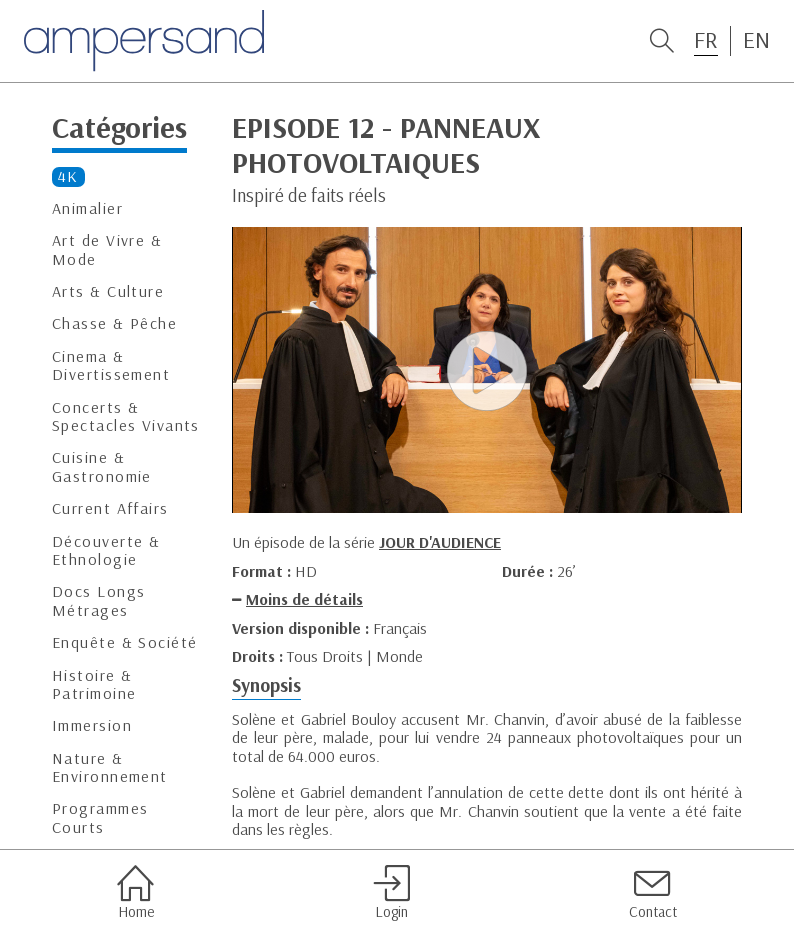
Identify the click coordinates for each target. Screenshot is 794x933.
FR (706, 40)
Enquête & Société (124, 642)
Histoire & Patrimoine (94, 684)
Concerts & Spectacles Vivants (126, 416)
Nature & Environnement (110, 767)
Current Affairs (110, 508)
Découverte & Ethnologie (106, 550)
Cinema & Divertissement (111, 365)
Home (135, 892)
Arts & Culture (108, 291)
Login (391, 892)
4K (68, 176)
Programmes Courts (100, 817)
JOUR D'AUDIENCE (440, 542)
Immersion (92, 725)
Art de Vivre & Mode (107, 249)
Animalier (87, 208)
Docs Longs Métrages (98, 600)
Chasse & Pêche (114, 323)
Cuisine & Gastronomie (102, 466)
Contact (653, 892)
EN (756, 40)
